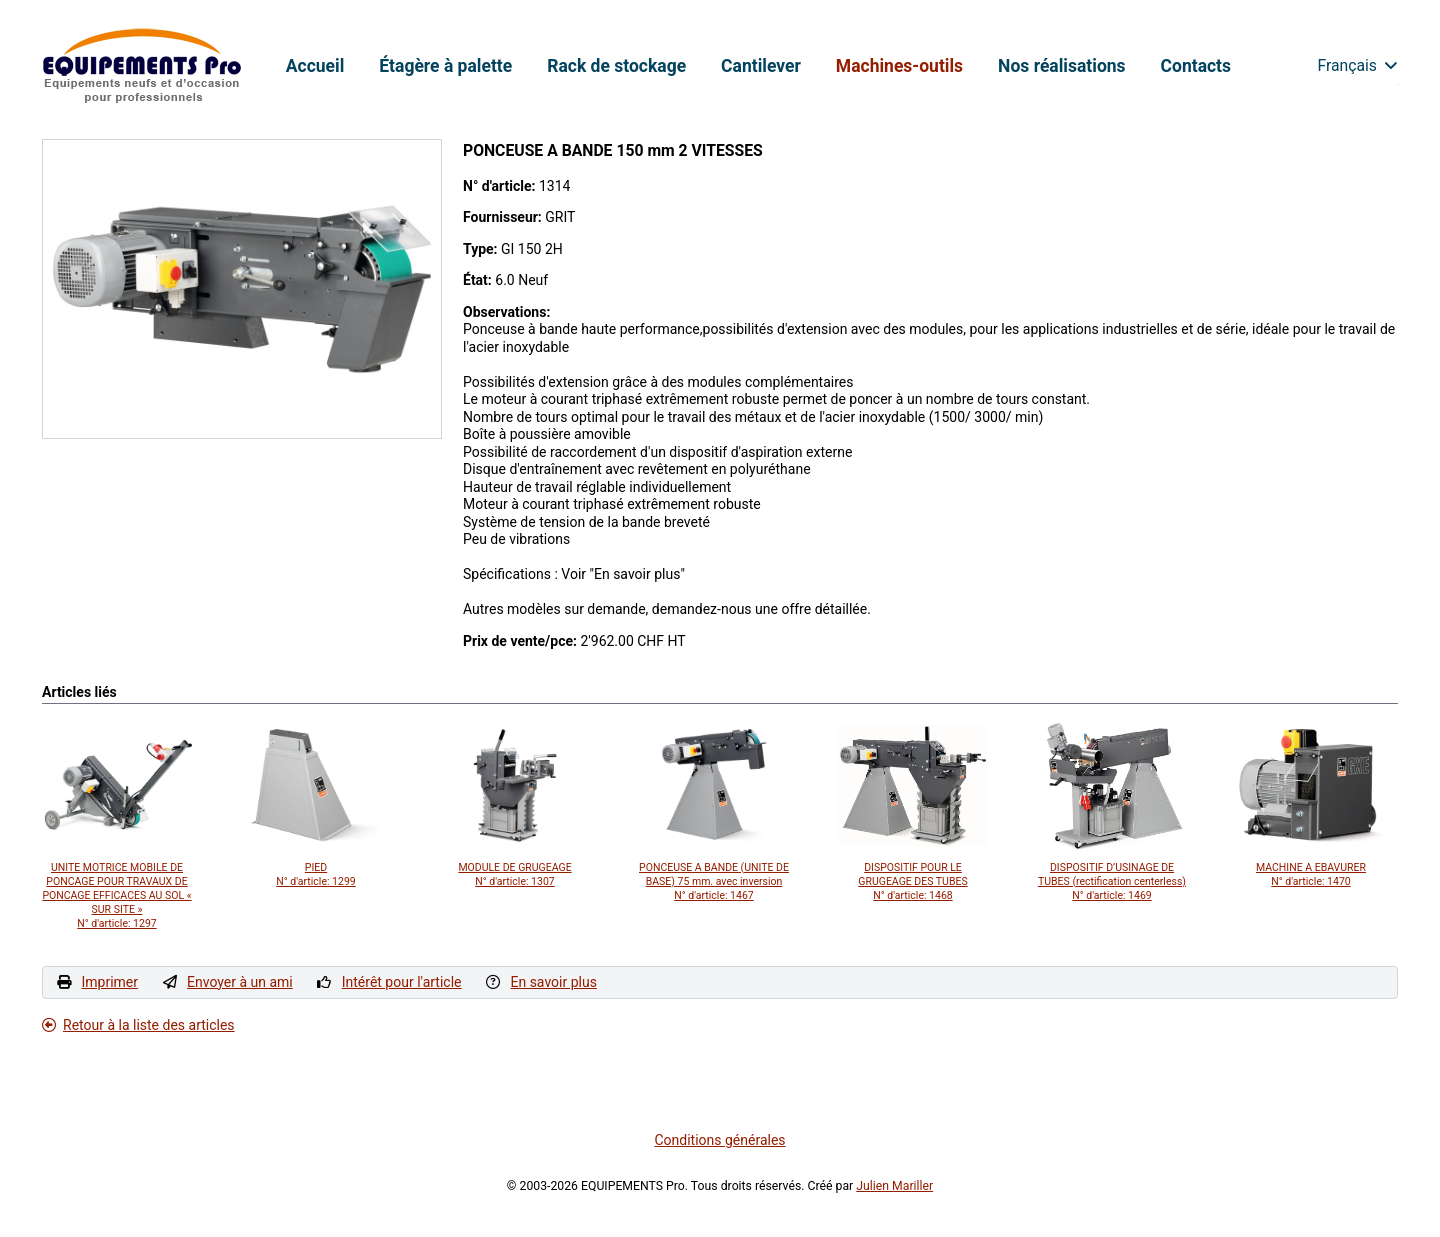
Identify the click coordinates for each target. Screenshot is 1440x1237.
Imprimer (109, 982)
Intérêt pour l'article (402, 982)
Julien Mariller (894, 1186)
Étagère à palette (445, 66)
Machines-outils (899, 66)
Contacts (1196, 66)
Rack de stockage (616, 66)
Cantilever (761, 66)
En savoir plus (553, 982)
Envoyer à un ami (240, 982)
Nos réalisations (1061, 66)
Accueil (315, 66)
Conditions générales (719, 1140)
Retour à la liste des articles (138, 1025)
